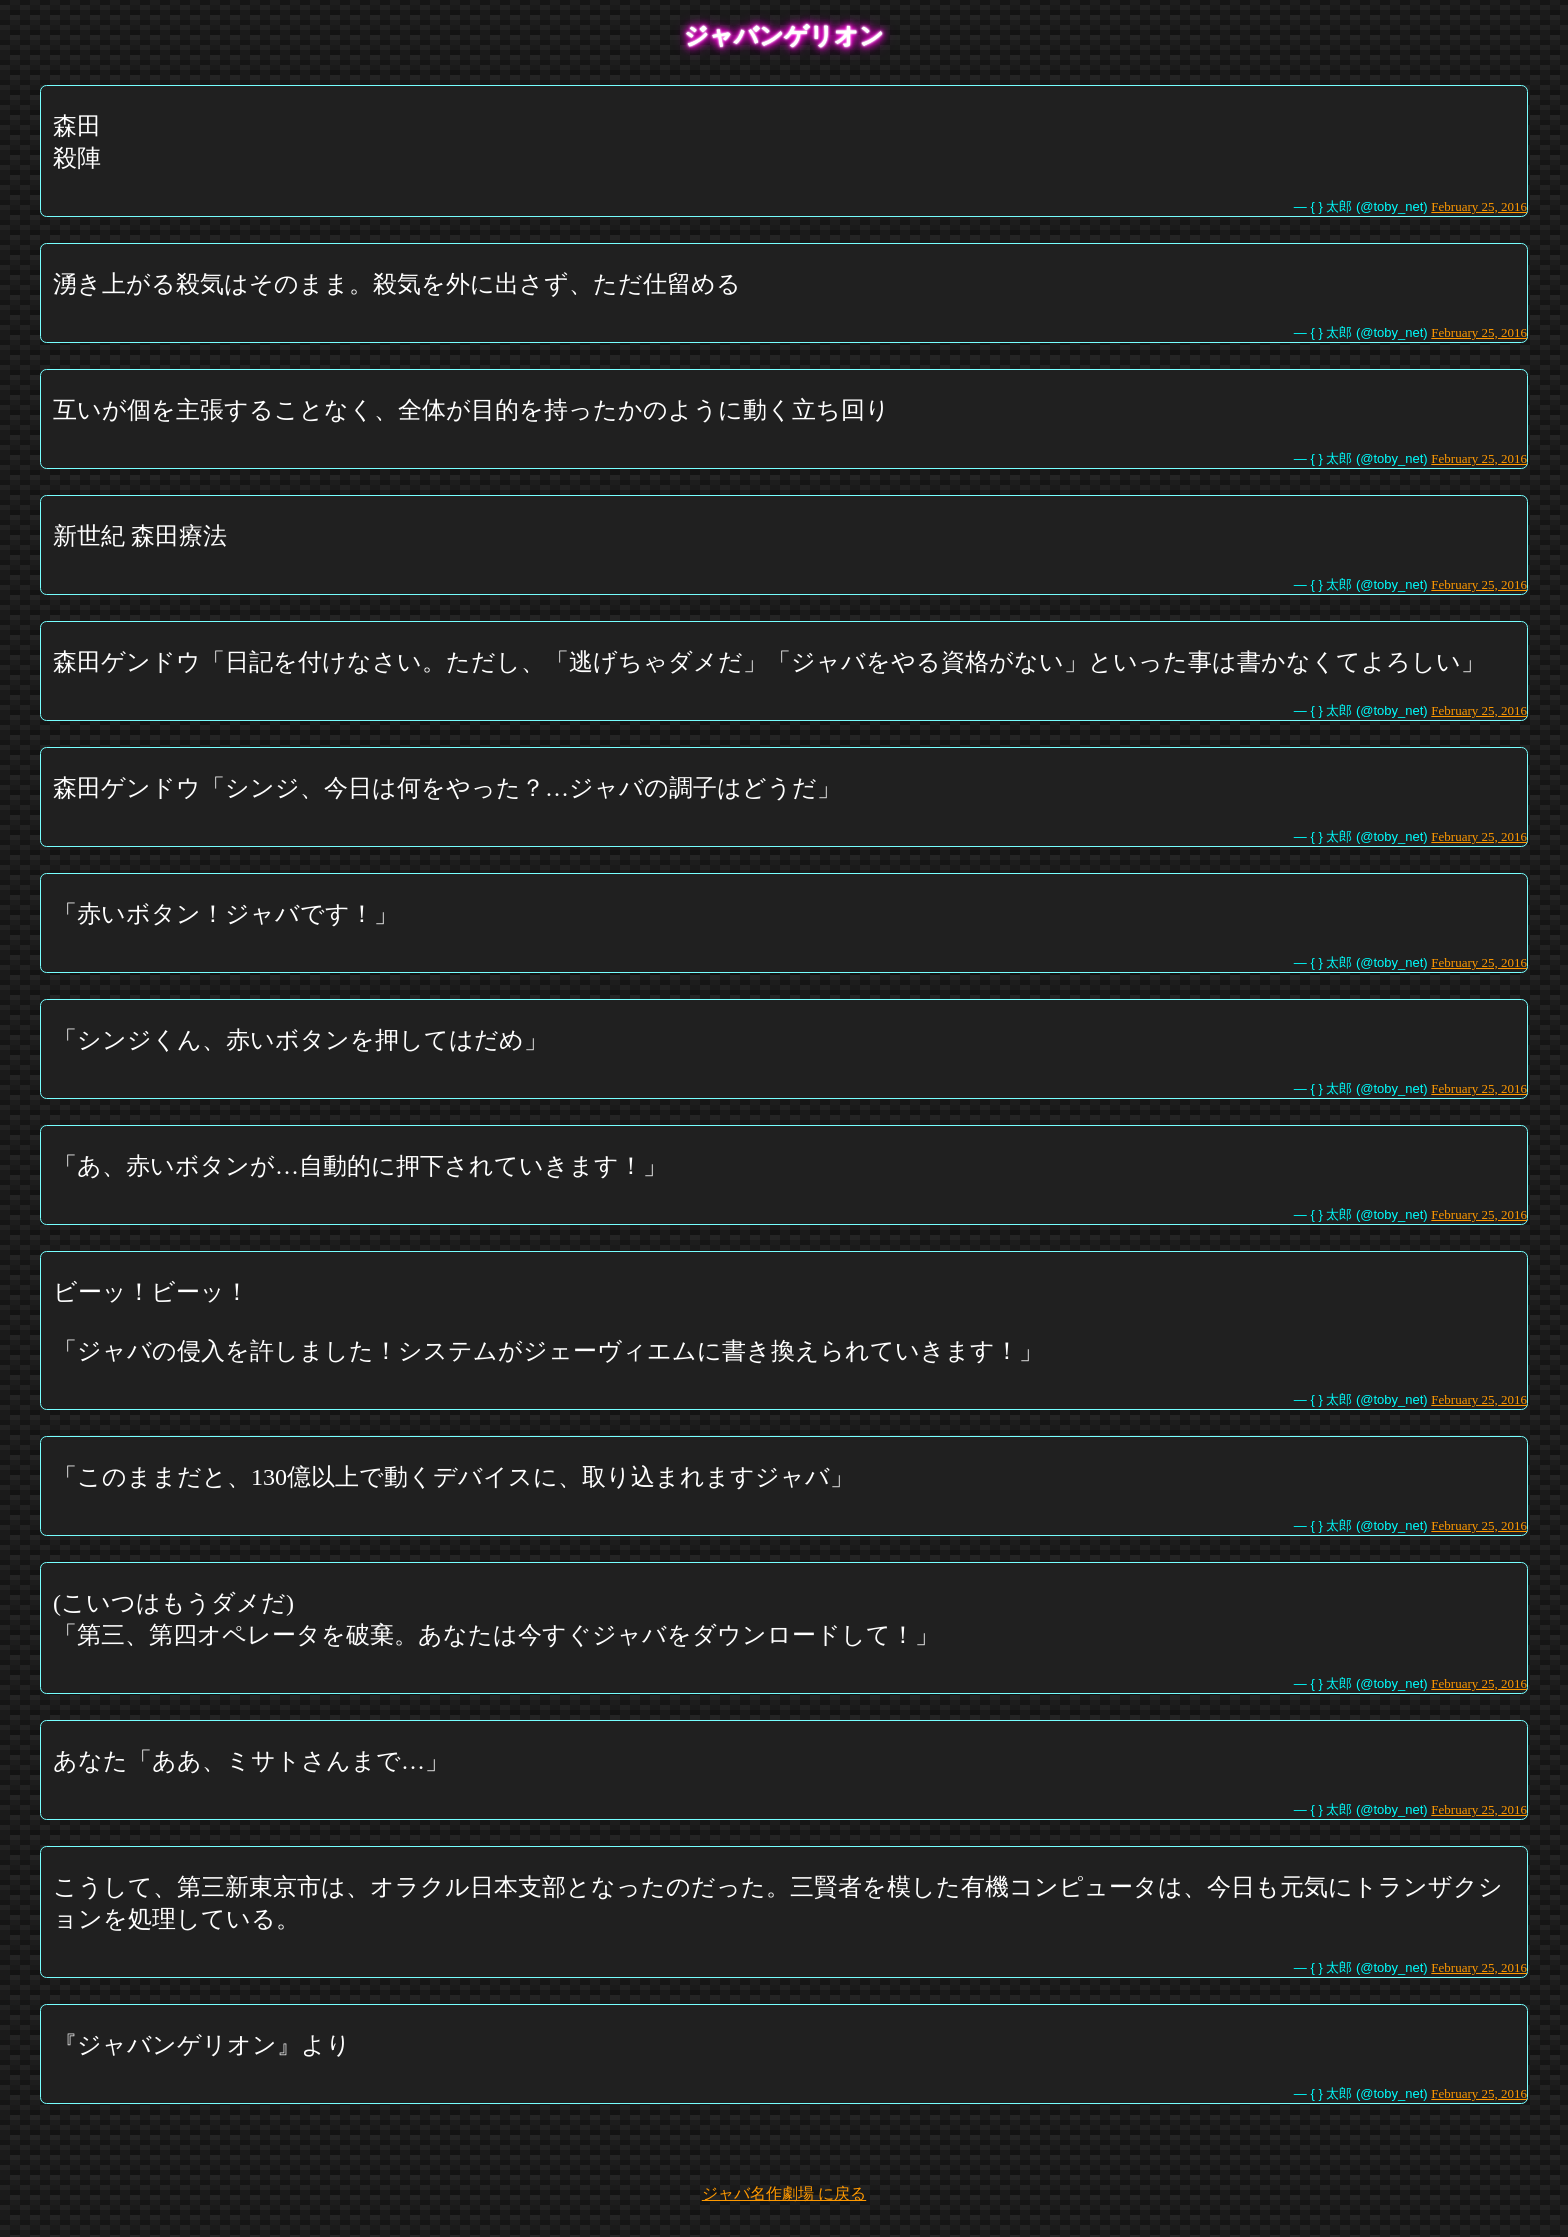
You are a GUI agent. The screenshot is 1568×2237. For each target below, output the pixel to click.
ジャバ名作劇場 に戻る (784, 2193)
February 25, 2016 (1479, 206)
